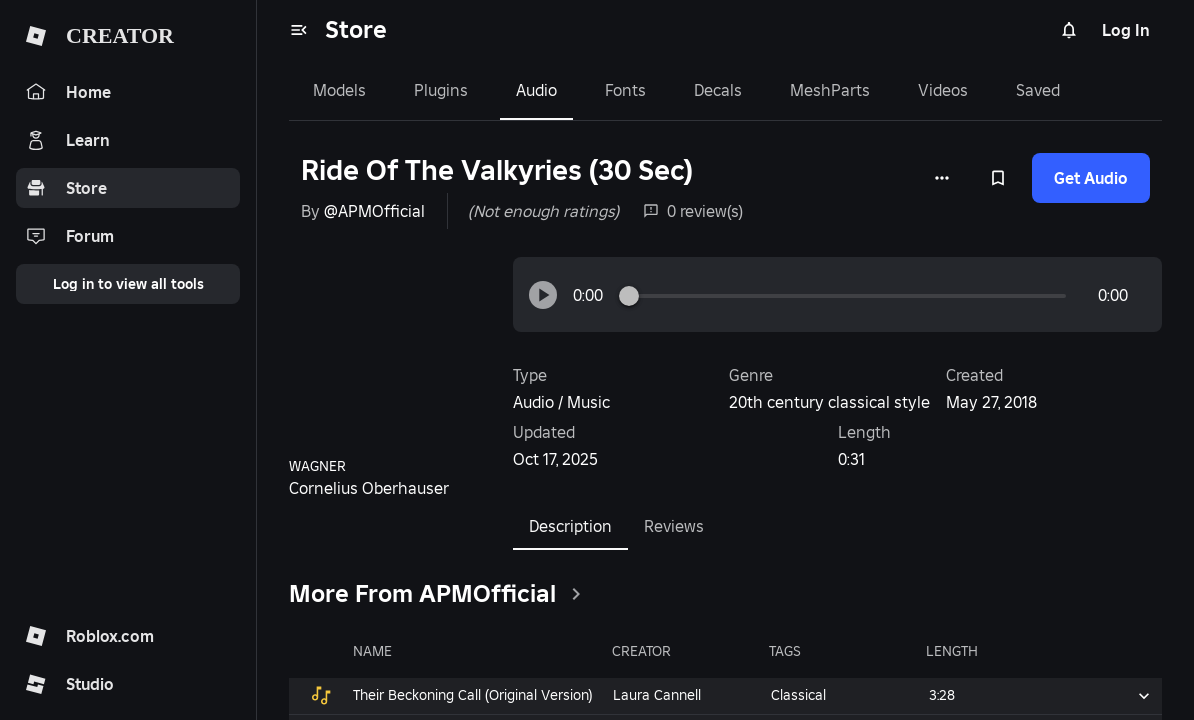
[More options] (942, 178)
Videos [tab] (943, 90)
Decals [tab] (718, 90)
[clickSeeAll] (576, 594)
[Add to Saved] (998, 178)
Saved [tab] (1038, 90)
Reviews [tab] (674, 526)
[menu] (299, 30)
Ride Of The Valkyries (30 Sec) (497, 170)
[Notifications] (1069, 30)
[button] (543, 295)
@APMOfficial (374, 211)
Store (356, 29)
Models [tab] (339, 90)
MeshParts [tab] (830, 90)
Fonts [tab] (625, 90)
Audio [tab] (536, 90)
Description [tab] (570, 526)
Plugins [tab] (441, 90)
